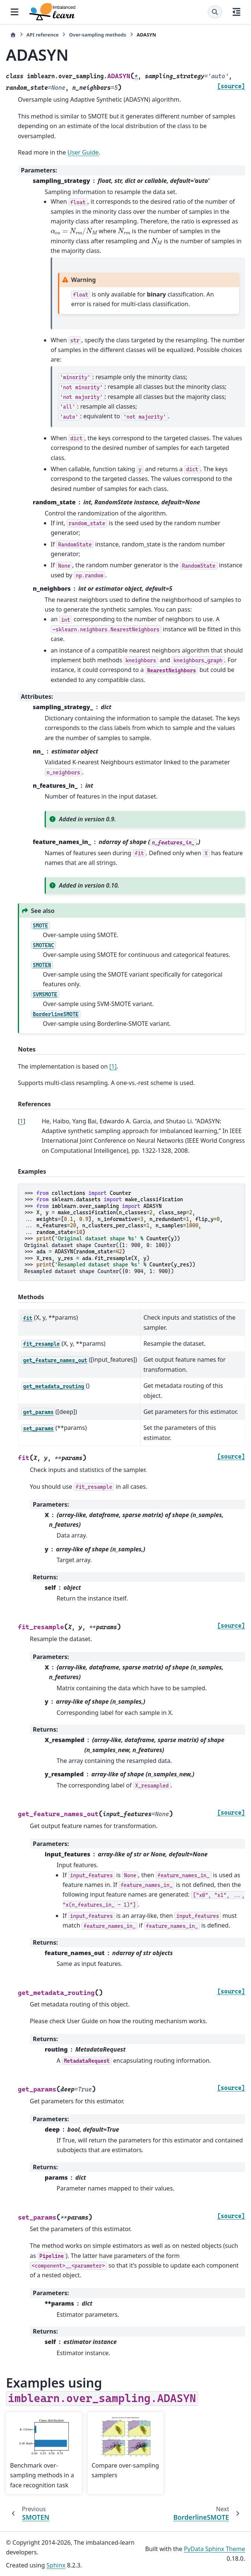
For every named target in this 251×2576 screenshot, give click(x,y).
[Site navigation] (14, 12)
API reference (42, 34)
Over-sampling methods (97, 34)
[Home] (13, 35)
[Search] (215, 12)
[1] (113, 1066)
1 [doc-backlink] (21, 1121)
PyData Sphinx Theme (214, 2549)
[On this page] (236, 12)
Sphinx (56, 2565)
